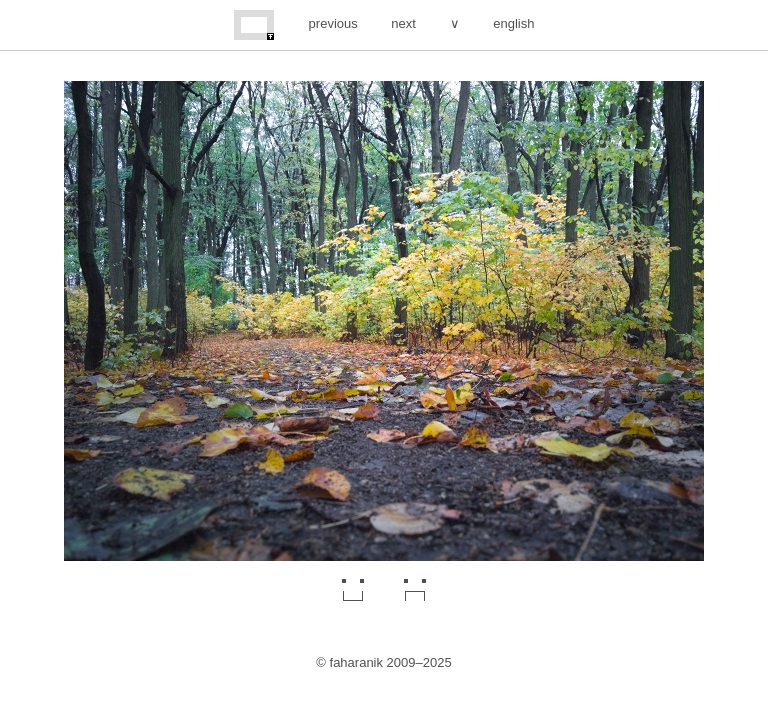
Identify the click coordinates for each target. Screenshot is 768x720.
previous (333, 23)
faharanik (356, 662)
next (403, 23)
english (513, 23)
